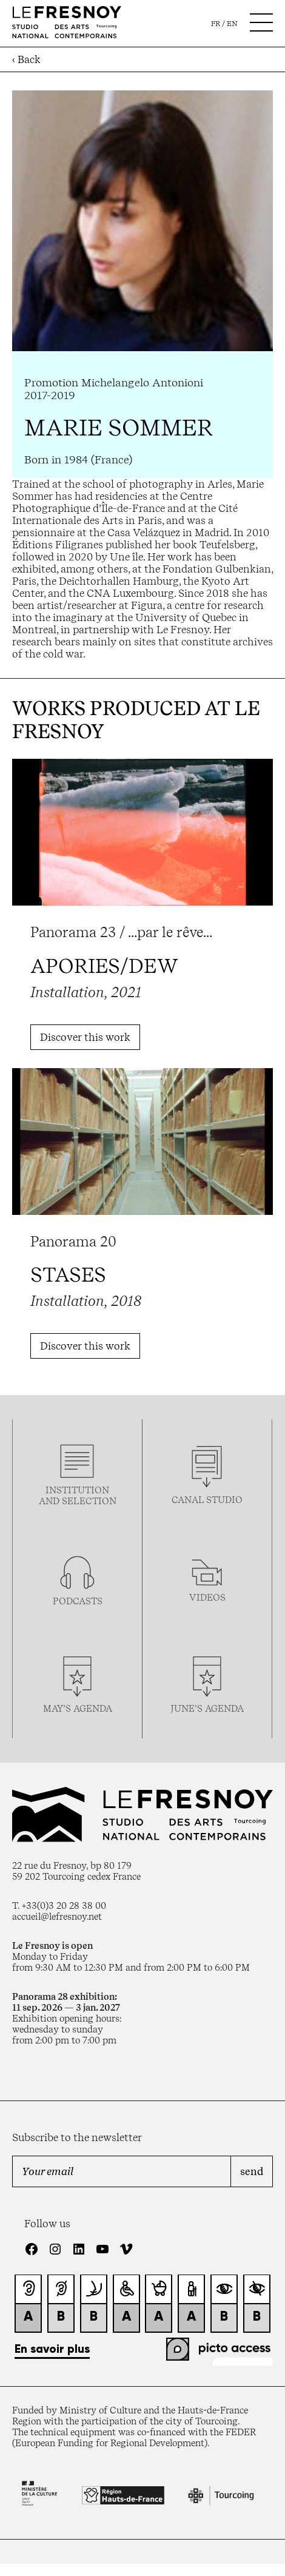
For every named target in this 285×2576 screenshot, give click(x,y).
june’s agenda (207, 1708)
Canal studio (207, 1500)
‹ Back (26, 59)
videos (207, 1597)
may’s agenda (77, 1708)
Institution (77, 1490)
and (50, 1501)
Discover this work (85, 1037)
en (232, 23)
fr (215, 23)
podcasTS (77, 1601)
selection (89, 1501)
